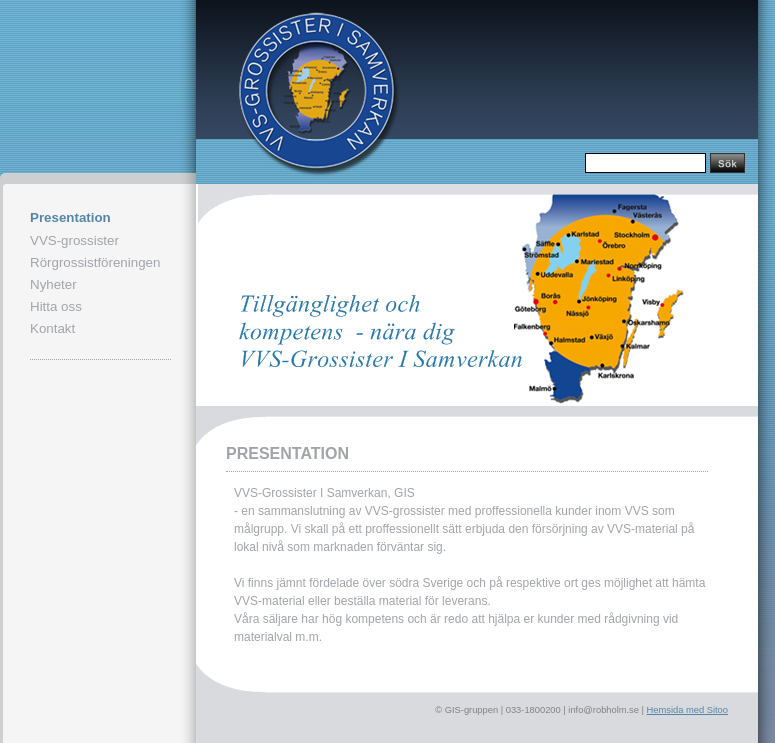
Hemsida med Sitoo (687, 710)
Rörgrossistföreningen (95, 262)
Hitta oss (56, 306)
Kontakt (52, 328)
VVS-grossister (74, 240)
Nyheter (53, 284)
